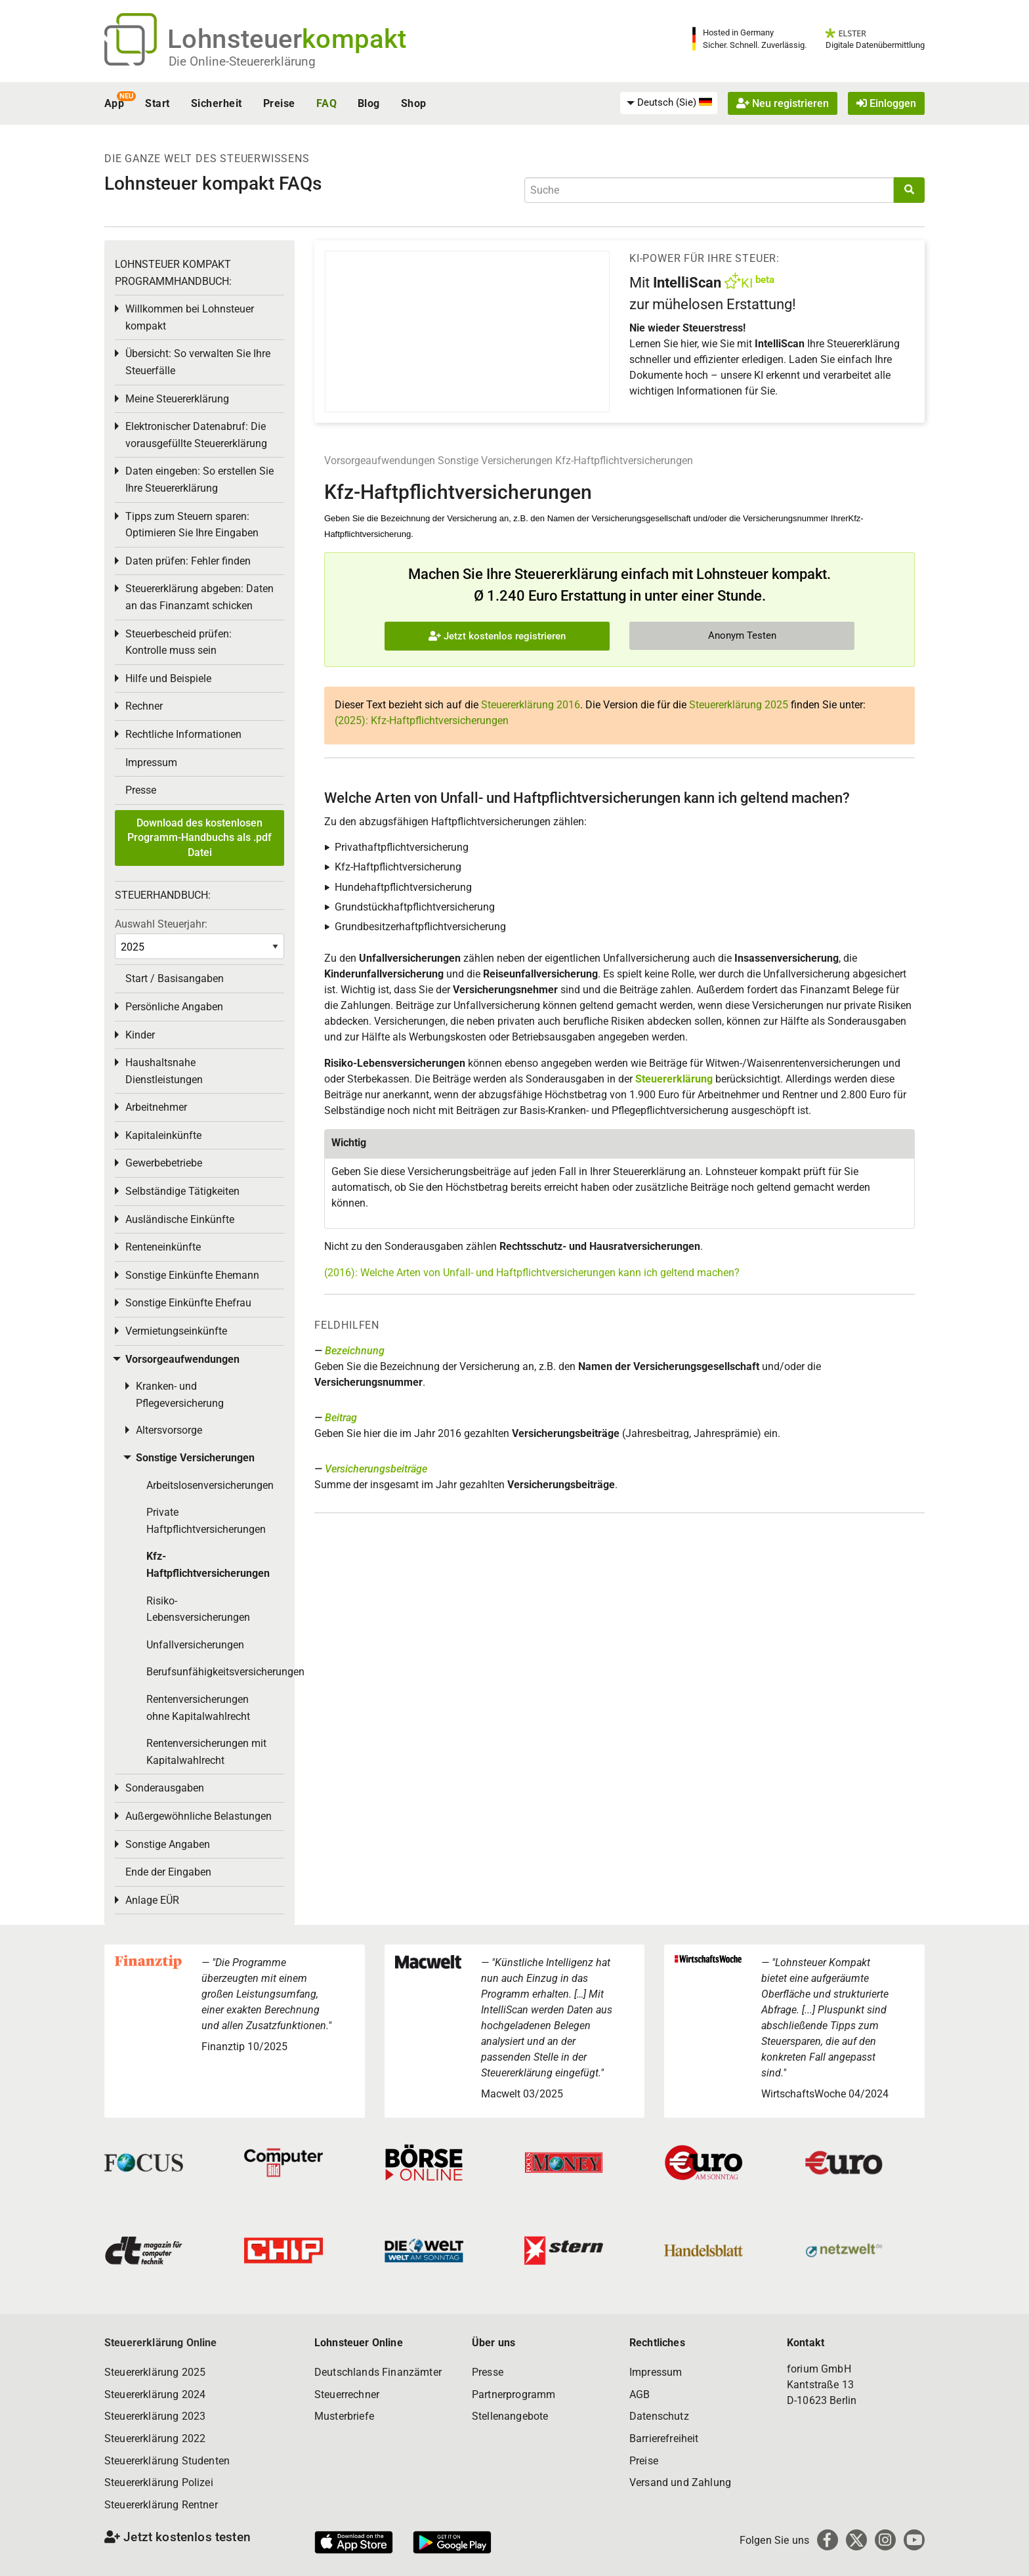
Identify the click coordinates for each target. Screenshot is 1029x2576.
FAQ (326, 103)
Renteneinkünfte (163, 1247)
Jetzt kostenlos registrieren (497, 636)
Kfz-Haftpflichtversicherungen (624, 460)
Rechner (144, 706)
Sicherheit (216, 103)
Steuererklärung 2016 (530, 704)
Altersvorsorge (169, 1430)
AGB (639, 2394)
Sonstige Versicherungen (495, 460)
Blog (369, 103)
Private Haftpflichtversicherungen (206, 1520)
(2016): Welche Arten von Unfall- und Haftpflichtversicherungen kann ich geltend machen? (532, 1272)
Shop (414, 103)
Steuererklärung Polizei (158, 2482)
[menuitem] (668, 103)
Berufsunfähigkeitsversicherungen (215, 1671)
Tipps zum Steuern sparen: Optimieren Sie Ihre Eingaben (192, 525)
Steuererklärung (674, 1079)
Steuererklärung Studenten (167, 2461)
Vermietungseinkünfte (176, 1331)
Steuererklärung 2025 (738, 704)
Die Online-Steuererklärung (242, 61)
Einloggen (886, 103)
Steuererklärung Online (160, 2342)
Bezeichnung (355, 1350)
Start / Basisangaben (174, 978)
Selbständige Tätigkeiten (182, 1191)
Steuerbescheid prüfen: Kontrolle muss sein (178, 642)
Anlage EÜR (152, 1900)
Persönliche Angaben (174, 1006)
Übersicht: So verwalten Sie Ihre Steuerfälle (197, 362)
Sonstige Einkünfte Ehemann (192, 1275)
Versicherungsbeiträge (376, 1469)
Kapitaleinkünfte (163, 1135)
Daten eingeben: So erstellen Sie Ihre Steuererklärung (199, 479)
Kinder (140, 1035)
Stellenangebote (510, 2416)
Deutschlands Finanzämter (378, 2372)
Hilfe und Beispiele (168, 678)
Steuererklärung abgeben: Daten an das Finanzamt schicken (199, 597)
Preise (279, 103)
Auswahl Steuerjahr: (161, 924)
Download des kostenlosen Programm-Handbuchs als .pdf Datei (199, 838)
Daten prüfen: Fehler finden (188, 561)
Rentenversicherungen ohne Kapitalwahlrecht (198, 1708)
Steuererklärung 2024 (154, 2394)
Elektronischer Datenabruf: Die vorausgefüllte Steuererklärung (196, 435)
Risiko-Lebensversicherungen (198, 1609)
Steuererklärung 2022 (154, 2438)
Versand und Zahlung (680, 2482)
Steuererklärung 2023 (154, 2416)
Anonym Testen (742, 635)
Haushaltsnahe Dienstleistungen (164, 1071)
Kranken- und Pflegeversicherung (180, 1394)
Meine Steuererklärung (177, 399)
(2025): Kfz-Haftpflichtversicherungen (422, 720)
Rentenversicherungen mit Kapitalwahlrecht (206, 1752)
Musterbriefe (344, 2416)
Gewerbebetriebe (163, 1163)
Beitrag (341, 1417)
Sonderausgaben (164, 1788)
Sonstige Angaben (167, 1844)
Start (157, 103)
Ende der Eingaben (168, 1872)
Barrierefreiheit (664, 2438)
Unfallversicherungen (195, 1645)
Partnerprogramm (513, 2394)
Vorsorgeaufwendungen (379, 460)
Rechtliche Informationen (183, 734)
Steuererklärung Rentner (161, 2505)
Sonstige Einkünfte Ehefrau (188, 1303)
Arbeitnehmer (156, 1107)
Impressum (151, 762)
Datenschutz (659, 2416)
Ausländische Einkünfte (179, 1219)
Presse (140, 790)
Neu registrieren (782, 103)
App (114, 103)
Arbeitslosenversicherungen (210, 1485)
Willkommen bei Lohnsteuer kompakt (189, 317)
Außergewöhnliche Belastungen (198, 1816)
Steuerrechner (346, 2394)
